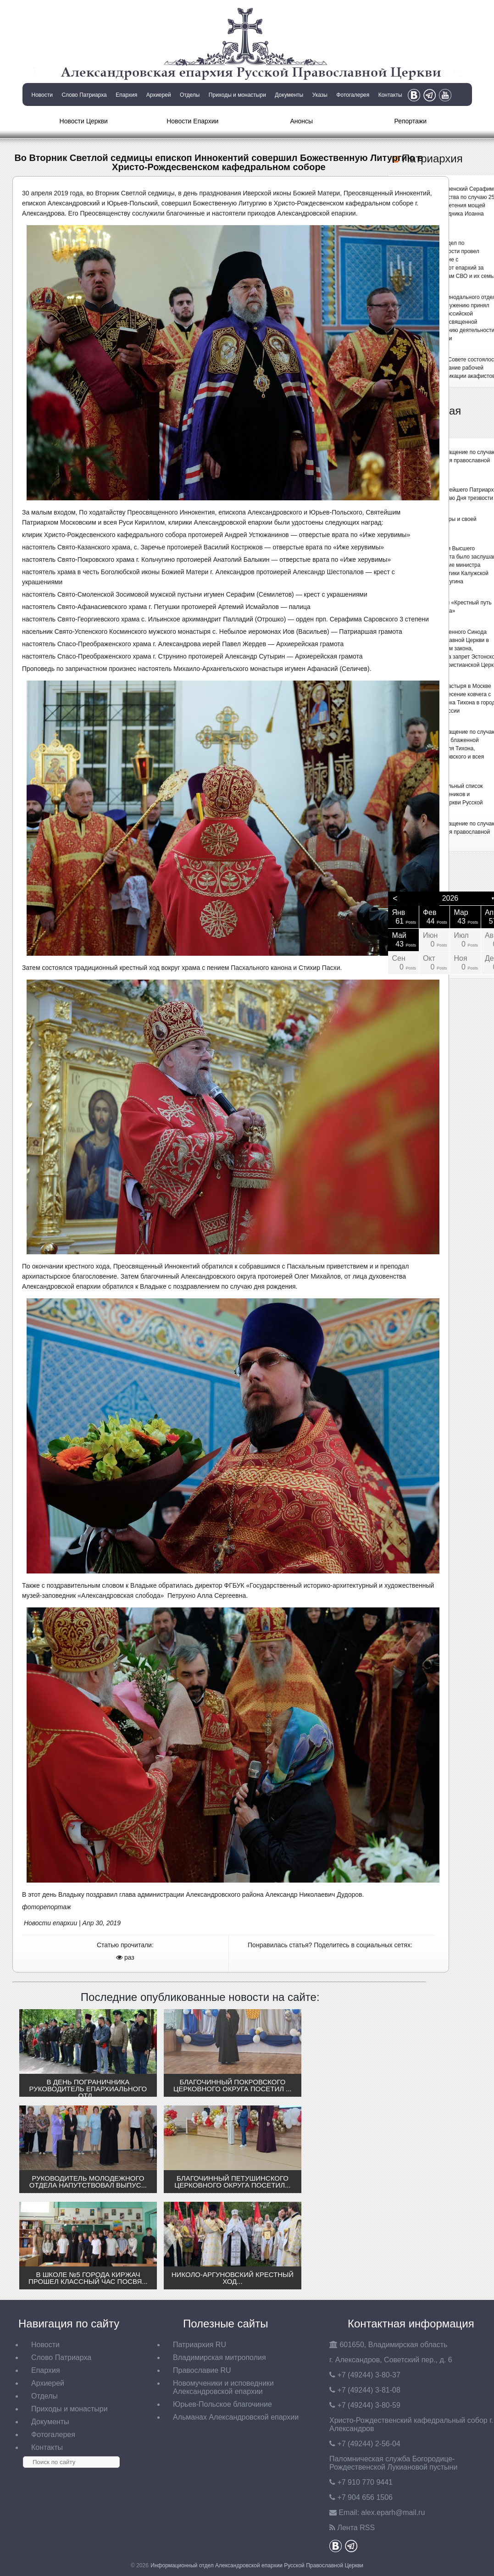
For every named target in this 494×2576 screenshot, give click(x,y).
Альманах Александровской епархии (236, 2417)
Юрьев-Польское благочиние (222, 2404)
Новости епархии (50, 1923)
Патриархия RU (199, 2345)
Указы (319, 95)
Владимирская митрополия (219, 2357)
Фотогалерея (352, 95)
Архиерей (158, 95)
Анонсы (301, 121)
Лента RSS (356, 2528)
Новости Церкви (84, 121)
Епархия (126, 95)
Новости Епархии (192, 121)
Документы (289, 95)
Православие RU (202, 2370)
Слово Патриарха (83, 95)
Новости (42, 95)
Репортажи (410, 121)
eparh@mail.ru (393, 2512)
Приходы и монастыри (237, 95)
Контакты (390, 95)
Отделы (190, 95)
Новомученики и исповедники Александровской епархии (223, 2387)
